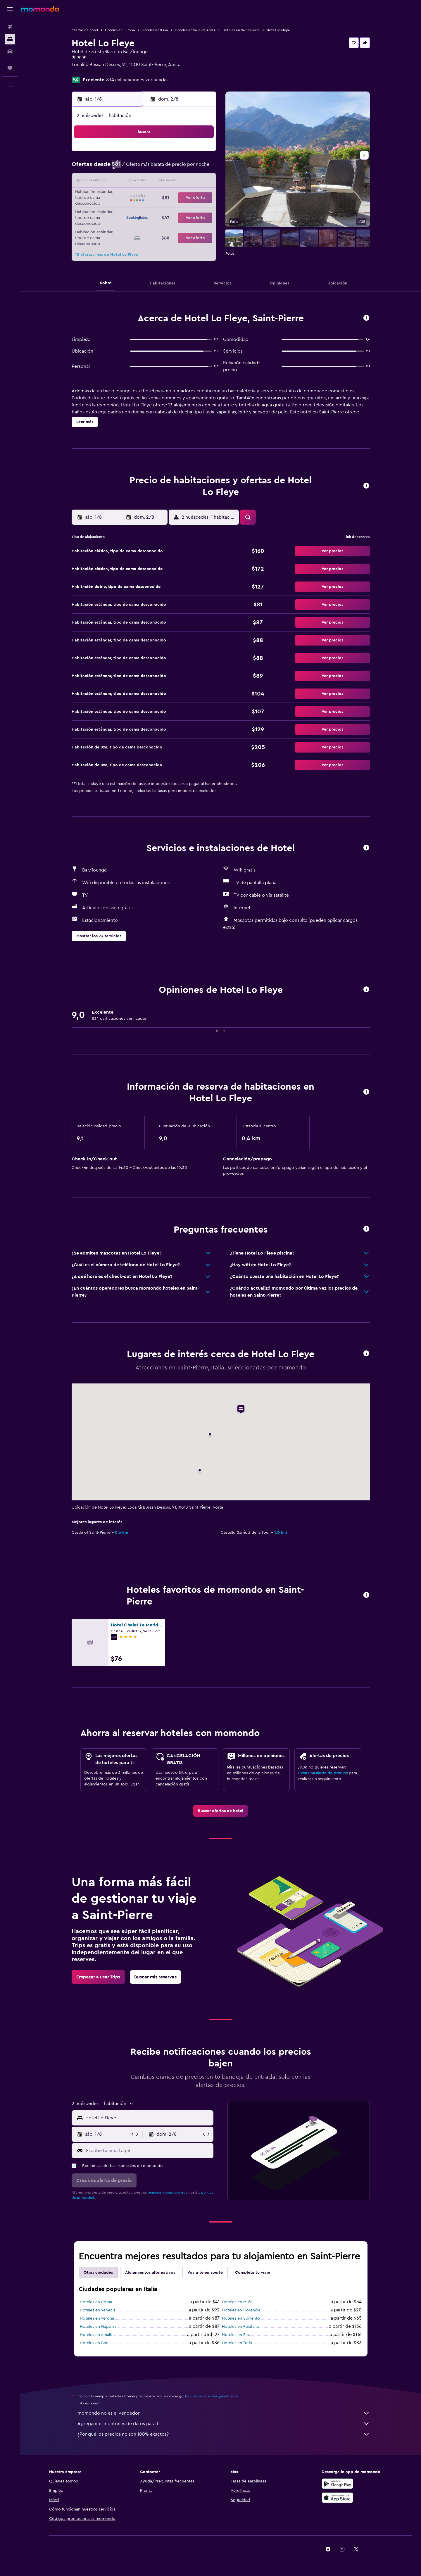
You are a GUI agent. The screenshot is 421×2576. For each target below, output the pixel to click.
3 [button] (116, 167)
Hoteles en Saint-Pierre (241, 30)
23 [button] (200, 196)
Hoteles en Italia (155, 30)
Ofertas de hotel (85, 30)
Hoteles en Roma (96, 2302)
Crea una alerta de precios (323, 1773)
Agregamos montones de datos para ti (223, 2423)
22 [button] (186, 196)
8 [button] (187, 167)
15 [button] (187, 182)
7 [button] (173, 167)
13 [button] (159, 182)
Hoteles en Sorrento (241, 2318)
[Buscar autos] (10, 51)
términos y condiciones (166, 2192)
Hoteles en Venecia (97, 2310)
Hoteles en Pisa (236, 2335)
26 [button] (144, 210)
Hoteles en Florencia (241, 2310)
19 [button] (145, 196)
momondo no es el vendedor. (223, 2413)
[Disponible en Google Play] (337, 2483)
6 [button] (159, 167)
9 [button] (201, 167)
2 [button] (201, 153)
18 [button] (131, 196)
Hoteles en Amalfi (96, 2335)
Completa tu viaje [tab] (252, 2272)
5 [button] (145, 167)
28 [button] (172, 210)
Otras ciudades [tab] (98, 2272)
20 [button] (159, 196)
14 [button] (173, 182)
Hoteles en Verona (97, 2318)
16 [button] (201, 182)
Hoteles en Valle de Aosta (195, 30)
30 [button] (201, 210)
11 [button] (130, 182)
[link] (220, 1811)
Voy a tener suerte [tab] (205, 2272)
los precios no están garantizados (211, 2396)
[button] (10, 9)
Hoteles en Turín (237, 2343)
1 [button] (187, 153)
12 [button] (145, 182)
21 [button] (173, 196)
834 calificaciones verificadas (137, 79)
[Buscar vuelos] (10, 27)
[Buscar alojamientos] (10, 39)
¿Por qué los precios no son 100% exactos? (223, 2434)
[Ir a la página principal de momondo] (40, 9)
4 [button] (131, 167)
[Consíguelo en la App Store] (337, 2497)
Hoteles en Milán (237, 2302)
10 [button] (116, 182)
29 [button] (186, 210)
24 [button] (116, 210)
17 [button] (117, 196)
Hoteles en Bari (94, 2343)
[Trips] (10, 68)
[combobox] (148, 2118)
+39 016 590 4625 (90, 71)
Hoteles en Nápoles (98, 2327)
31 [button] (117, 224)
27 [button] (158, 210)
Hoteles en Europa (120, 30)
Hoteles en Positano (240, 2327)
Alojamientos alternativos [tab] (150, 2272)
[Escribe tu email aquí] (148, 2151)
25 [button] (130, 210)
